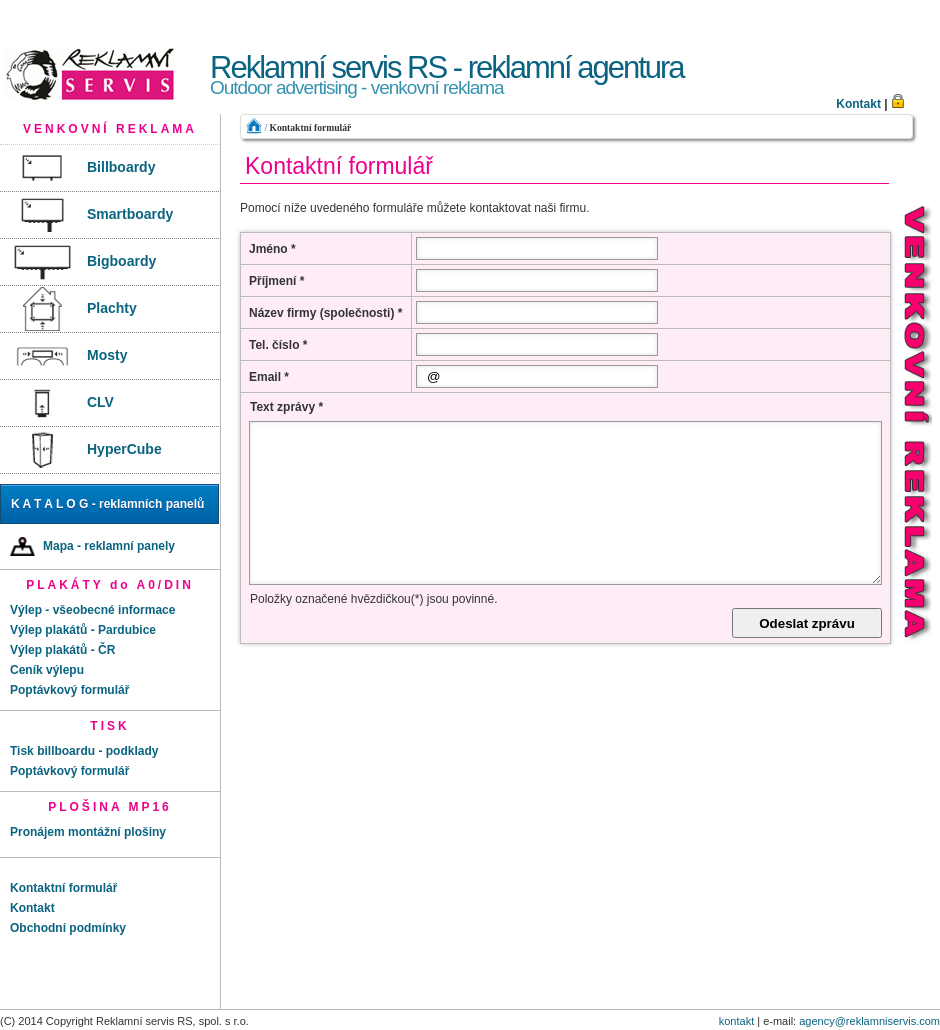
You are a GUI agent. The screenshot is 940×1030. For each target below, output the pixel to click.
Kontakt (858, 104)
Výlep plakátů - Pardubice (83, 630)
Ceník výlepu (47, 670)
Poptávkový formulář (69, 690)
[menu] (110, 309)
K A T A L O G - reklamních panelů (107, 504)
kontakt (736, 1021)
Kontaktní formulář (310, 127)
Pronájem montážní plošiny (88, 832)
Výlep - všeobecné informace (92, 610)
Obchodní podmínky (68, 928)
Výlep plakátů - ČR (62, 650)
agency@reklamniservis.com (869, 1021)
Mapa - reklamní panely (92, 546)
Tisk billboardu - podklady (84, 751)
